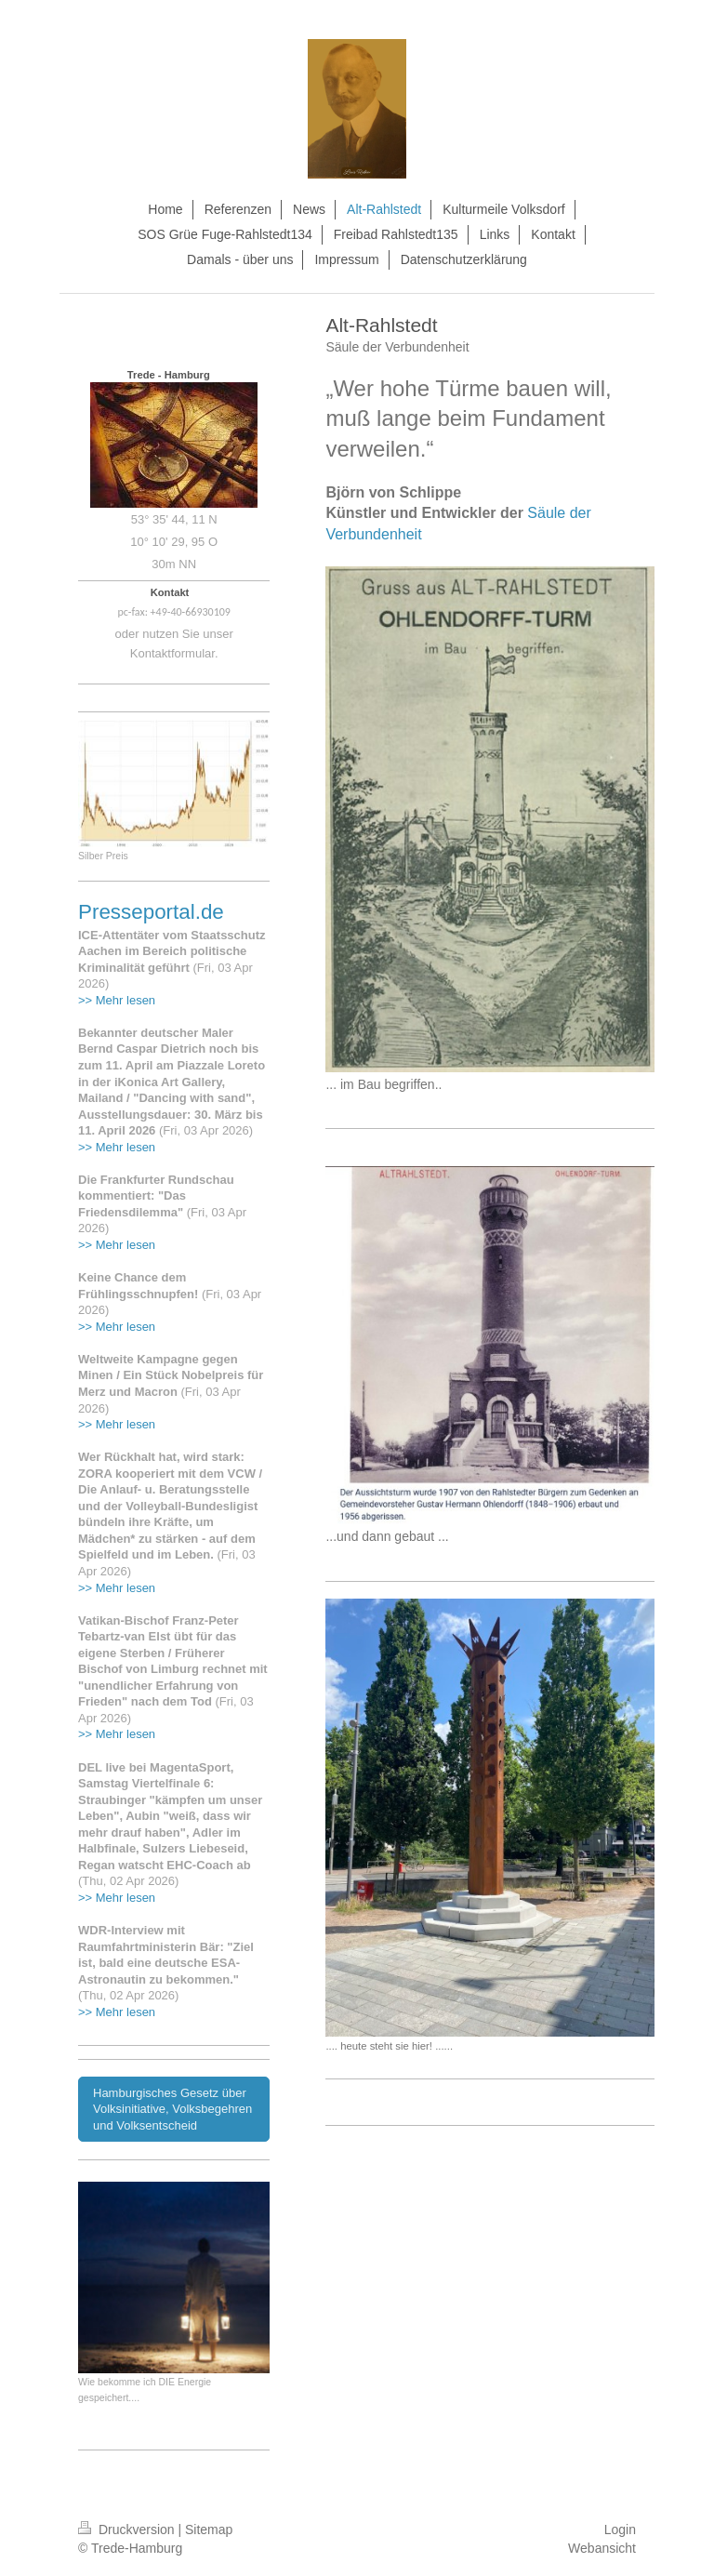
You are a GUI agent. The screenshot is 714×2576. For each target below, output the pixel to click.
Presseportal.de (151, 911)
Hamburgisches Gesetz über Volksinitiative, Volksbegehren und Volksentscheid (172, 2109)
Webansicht (602, 2548)
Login (620, 2529)
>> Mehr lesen (116, 1000)
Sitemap (208, 2529)
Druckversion (128, 2529)
